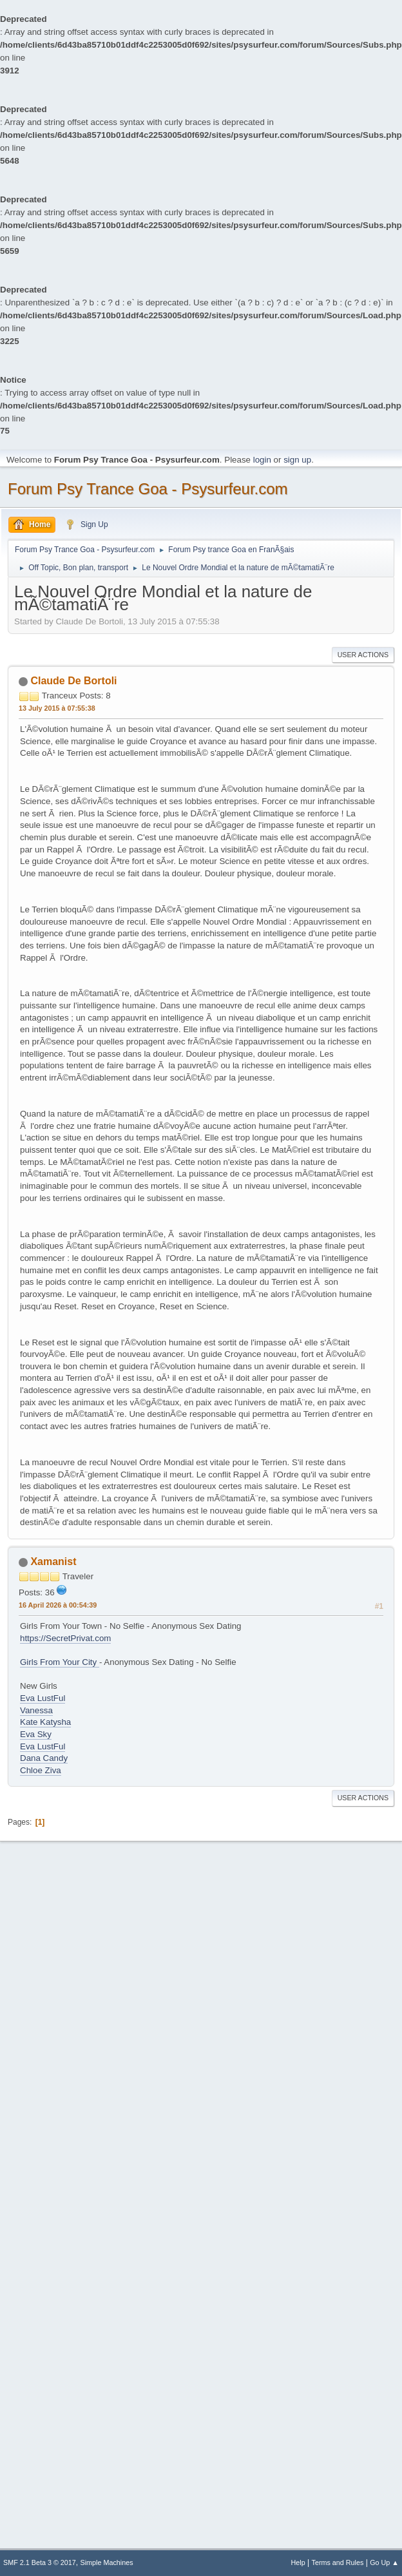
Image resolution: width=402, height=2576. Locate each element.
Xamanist (53, 1561)
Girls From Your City (59, 1662)
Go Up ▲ (384, 2562)
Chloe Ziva (40, 1770)
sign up (297, 460)
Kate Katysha (45, 1722)
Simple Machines (107, 2562)
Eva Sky (36, 1734)
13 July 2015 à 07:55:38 (57, 708)
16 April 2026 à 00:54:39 (58, 1605)
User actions (363, 654)
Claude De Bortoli (73, 680)
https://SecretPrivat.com (65, 1638)
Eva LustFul (42, 1698)
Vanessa (36, 1710)
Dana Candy (44, 1758)
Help (298, 2562)
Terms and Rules (338, 2562)
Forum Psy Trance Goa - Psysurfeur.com (148, 488)
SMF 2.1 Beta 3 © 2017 (39, 2562)
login (262, 460)
